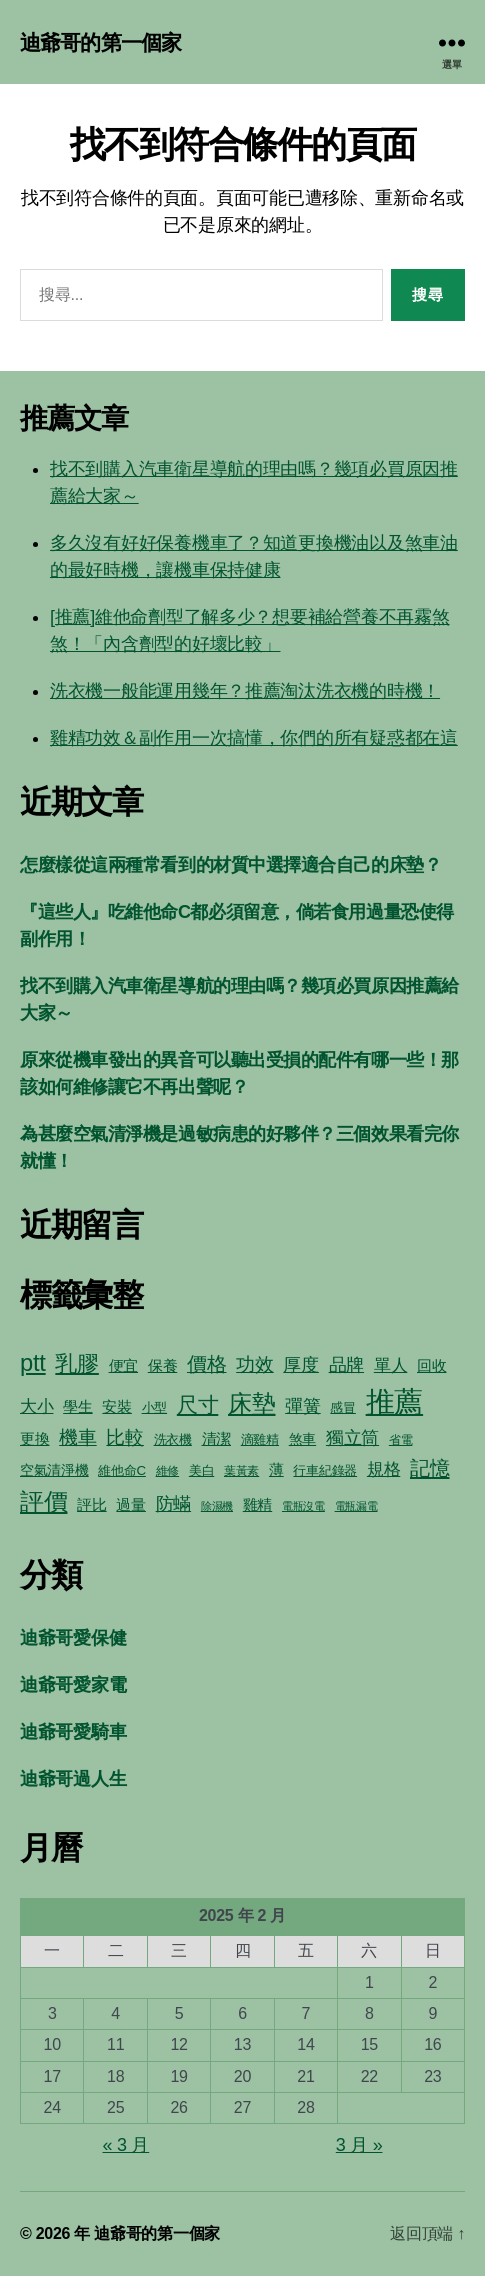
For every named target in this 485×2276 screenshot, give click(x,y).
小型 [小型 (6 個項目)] (154, 1407)
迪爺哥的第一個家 (100, 42)
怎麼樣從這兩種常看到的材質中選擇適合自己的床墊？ (230, 865)
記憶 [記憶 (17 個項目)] (429, 1468)
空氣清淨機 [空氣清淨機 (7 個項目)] (54, 1470)
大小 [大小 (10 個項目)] (36, 1406)
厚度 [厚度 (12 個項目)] (300, 1365)
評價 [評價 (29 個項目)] (43, 1501)
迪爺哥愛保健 (73, 1638)
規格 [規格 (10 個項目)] (383, 1469)
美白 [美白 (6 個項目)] (201, 1470)
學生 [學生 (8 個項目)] (77, 1406)
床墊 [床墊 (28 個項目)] (251, 1403)
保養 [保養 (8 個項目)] (162, 1365)
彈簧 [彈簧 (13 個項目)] (302, 1405)
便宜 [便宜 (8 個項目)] (123, 1365)
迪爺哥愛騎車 (73, 1732)
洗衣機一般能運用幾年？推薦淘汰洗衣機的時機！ (245, 691)
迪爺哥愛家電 (73, 1685)
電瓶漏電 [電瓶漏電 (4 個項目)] (356, 1506)
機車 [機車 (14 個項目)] (77, 1437)
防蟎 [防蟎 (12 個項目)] (173, 1504)
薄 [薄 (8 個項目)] (276, 1469)
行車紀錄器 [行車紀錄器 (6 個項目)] (325, 1470)
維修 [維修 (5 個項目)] (167, 1471)
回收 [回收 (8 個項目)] (431, 1365)
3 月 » (359, 2145)
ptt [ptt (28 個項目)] (33, 1362)
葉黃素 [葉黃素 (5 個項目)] (241, 1471)
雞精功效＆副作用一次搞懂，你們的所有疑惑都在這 (254, 738)
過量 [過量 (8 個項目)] (130, 1504)
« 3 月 (126, 2145)
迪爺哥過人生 (73, 1779)
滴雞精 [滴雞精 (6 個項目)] (260, 1439)
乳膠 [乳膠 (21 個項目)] (76, 1363)
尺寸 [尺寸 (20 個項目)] (197, 1405)
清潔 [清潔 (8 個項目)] (216, 1438)
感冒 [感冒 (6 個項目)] (342, 1407)
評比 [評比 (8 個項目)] (91, 1504)
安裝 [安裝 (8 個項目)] (116, 1406)
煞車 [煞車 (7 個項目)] (302, 1439)
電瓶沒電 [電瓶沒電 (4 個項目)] (303, 1506)
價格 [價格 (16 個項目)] (206, 1364)
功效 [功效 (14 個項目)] (254, 1364)
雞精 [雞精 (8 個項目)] (257, 1504)
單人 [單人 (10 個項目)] (390, 1365)
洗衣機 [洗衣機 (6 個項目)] (173, 1439)
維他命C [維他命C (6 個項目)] (122, 1470)
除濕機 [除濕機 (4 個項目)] (217, 1506)
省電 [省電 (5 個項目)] (400, 1440)
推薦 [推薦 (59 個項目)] (394, 1401)
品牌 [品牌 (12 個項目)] (346, 1365)
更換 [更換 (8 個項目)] (34, 1438)
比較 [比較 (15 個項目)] (124, 1437)
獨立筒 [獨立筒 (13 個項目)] (352, 1437)
